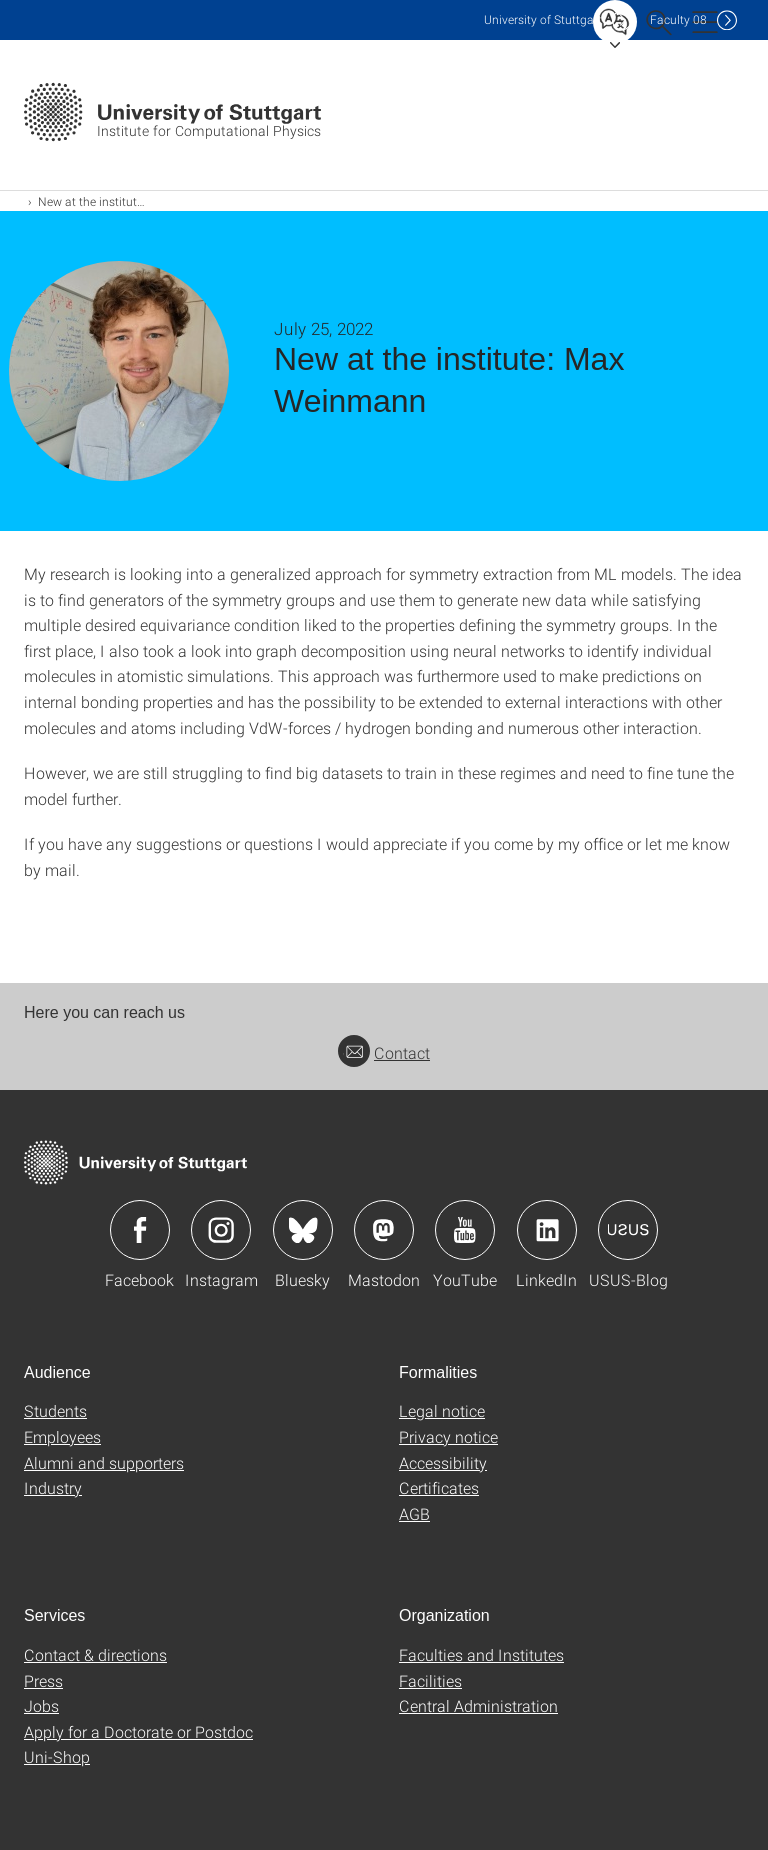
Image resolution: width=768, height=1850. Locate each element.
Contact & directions (95, 1654)
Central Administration (478, 1705)
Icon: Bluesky (303, 1230)
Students (55, 1410)
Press (43, 1680)
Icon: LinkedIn (547, 1230)
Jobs (41, 1705)
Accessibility (443, 1462)
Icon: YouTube (465, 1230)
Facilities (430, 1680)
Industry (53, 1487)
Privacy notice (448, 1436)
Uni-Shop (57, 1756)
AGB (414, 1513)
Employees (62, 1436)
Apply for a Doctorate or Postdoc (138, 1731)
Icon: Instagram (221, 1230)
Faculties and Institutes (481, 1654)
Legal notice (442, 1410)
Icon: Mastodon (384, 1230)
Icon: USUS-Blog (628, 1230)
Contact (384, 1052)
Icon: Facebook (140, 1230)
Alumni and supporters (104, 1462)
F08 (678, 19)
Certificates (439, 1487)
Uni (543, 19)
